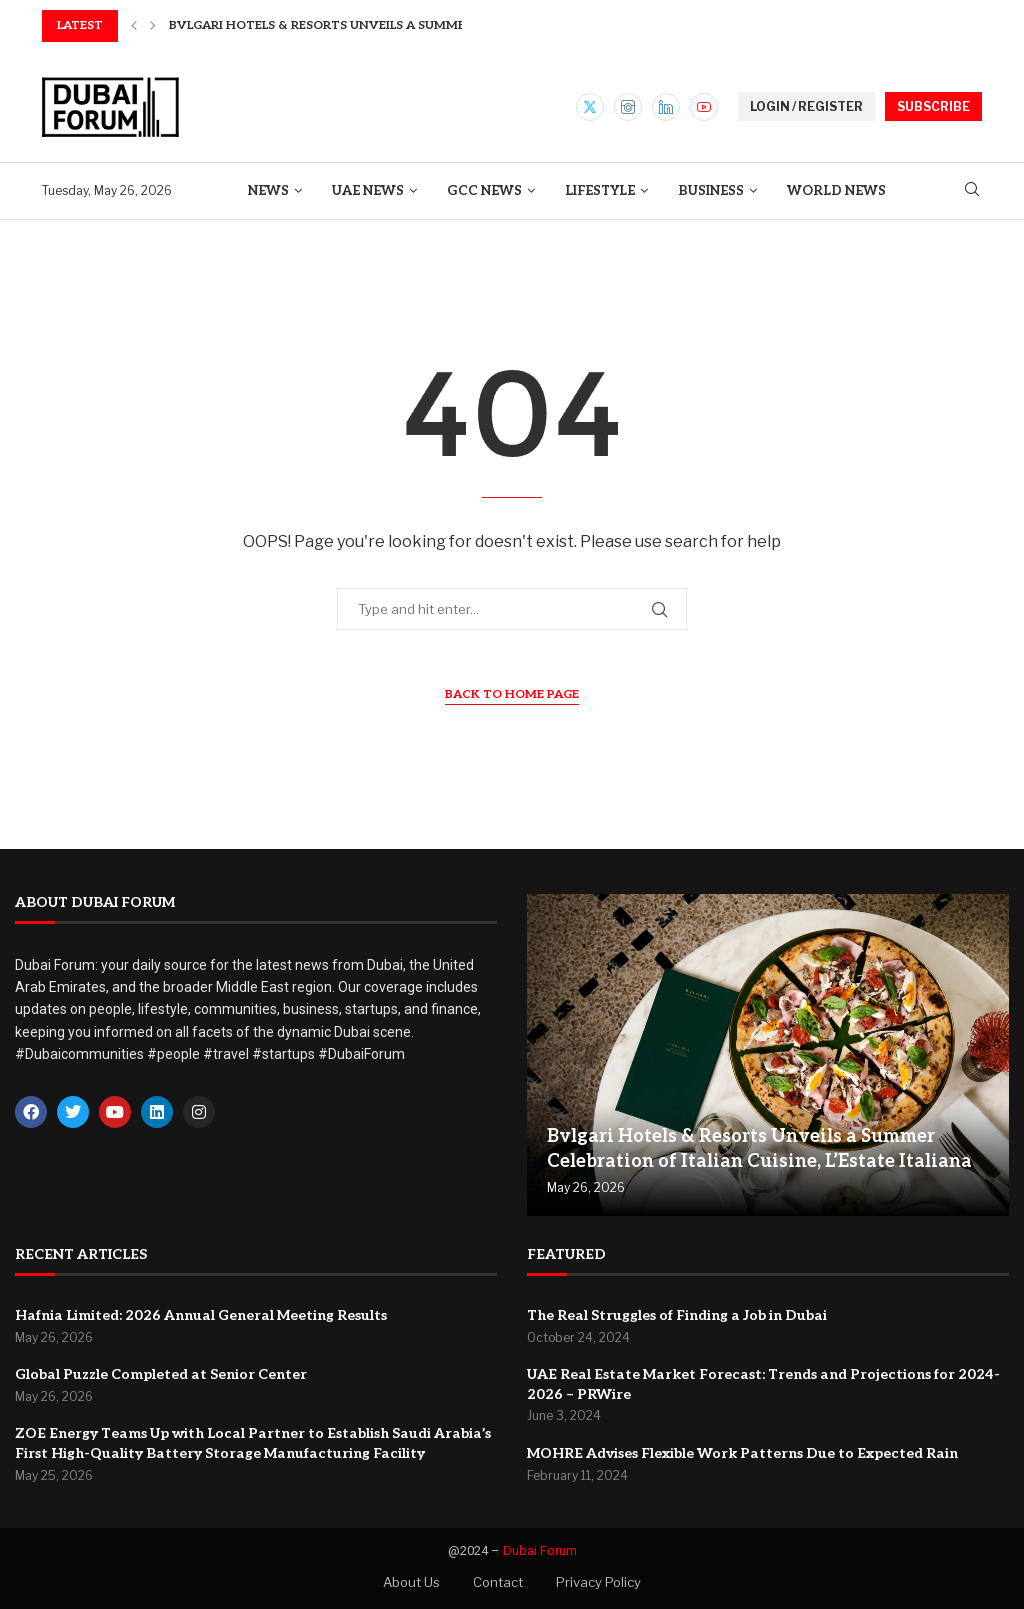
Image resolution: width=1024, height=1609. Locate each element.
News (268, 191)
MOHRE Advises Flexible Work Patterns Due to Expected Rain (742, 1453)
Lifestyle (600, 191)
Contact (498, 1582)
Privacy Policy (598, 1582)
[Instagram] (628, 107)
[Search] (972, 190)
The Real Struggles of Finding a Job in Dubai (677, 1315)
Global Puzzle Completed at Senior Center (161, 1374)
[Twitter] (590, 107)
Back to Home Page (512, 694)
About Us (411, 1582)
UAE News (368, 191)
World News (836, 191)
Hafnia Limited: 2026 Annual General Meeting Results (201, 1315)
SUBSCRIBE (933, 106)
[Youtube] (704, 107)
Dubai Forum (540, 1550)
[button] (134, 26)
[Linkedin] (666, 107)
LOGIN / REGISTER (806, 106)
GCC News (484, 191)
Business (711, 191)
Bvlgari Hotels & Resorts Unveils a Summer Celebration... (370, 25)
